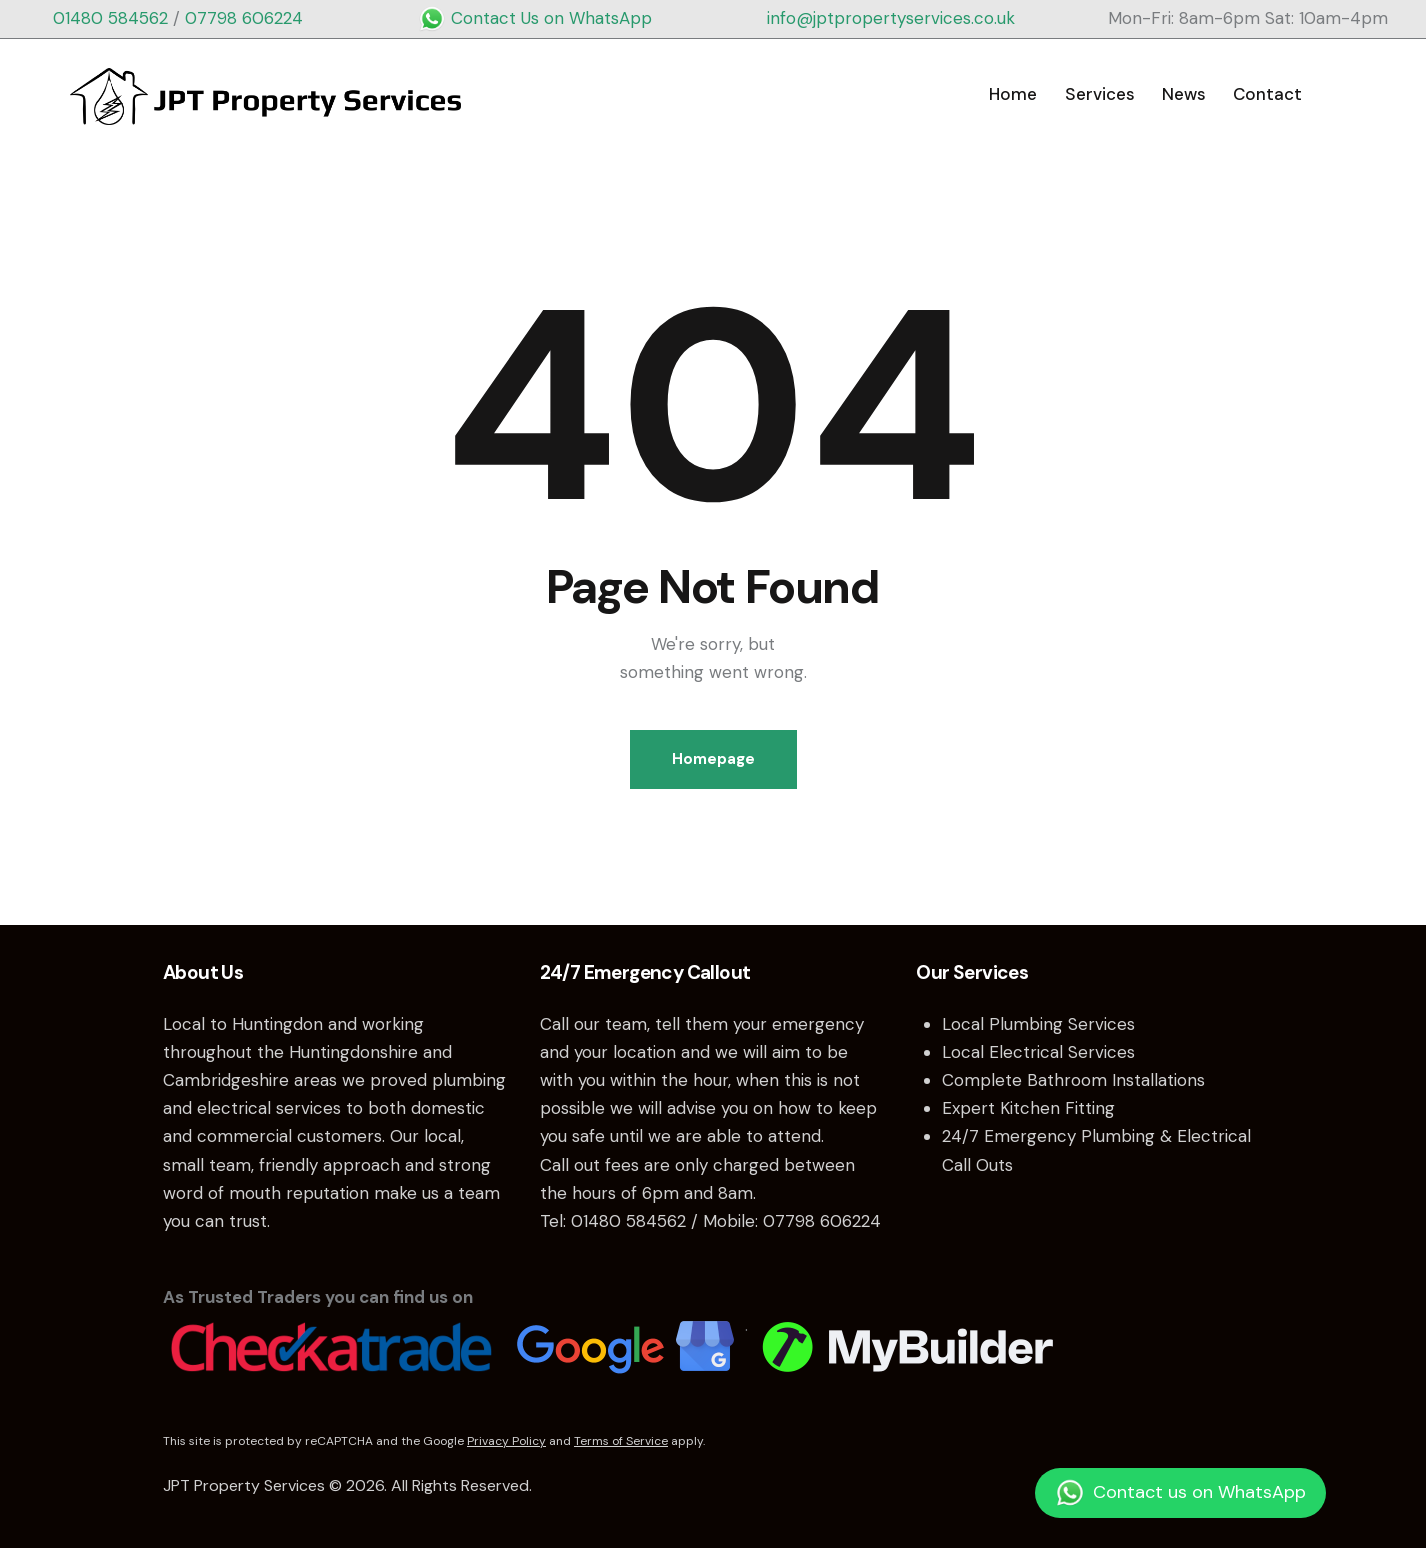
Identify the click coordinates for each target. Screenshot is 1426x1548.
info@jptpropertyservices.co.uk (891, 18)
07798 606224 (244, 18)
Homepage (713, 759)
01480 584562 (110, 18)
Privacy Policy (506, 1441)
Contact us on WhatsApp (1180, 1493)
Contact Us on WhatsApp (535, 18)
